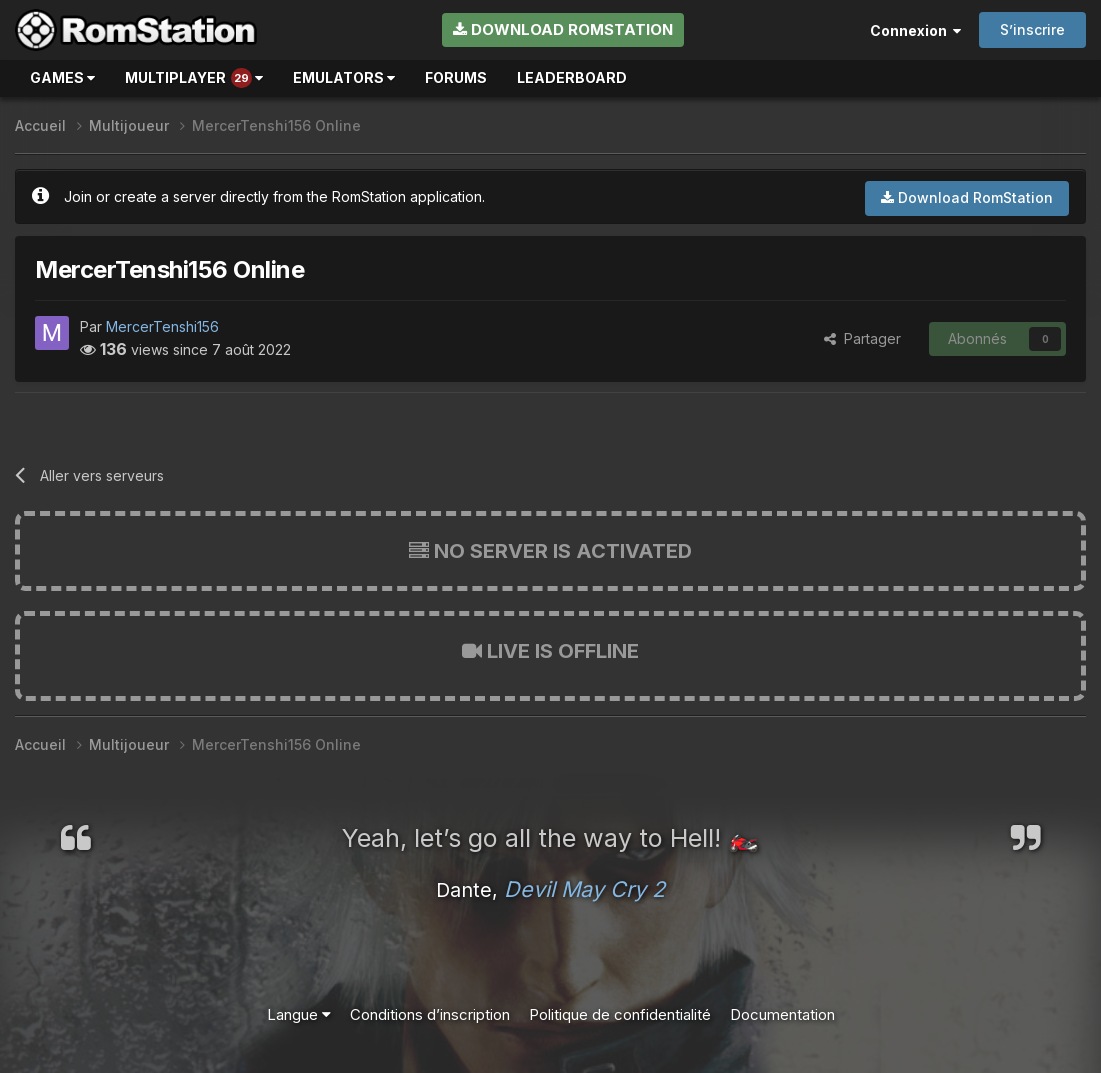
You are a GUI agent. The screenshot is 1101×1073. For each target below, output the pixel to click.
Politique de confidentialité (620, 1014)
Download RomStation (563, 29)
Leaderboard (572, 77)
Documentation (782, 1014)
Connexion (915, 30)
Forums (456, 77)
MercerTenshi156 (162, 326)
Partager (862, 338)
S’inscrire (1032, 29)
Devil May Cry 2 (584, 889)
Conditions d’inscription (430, 1014)
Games (62, 77)
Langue (299, 1014)
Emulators (344, 77)
